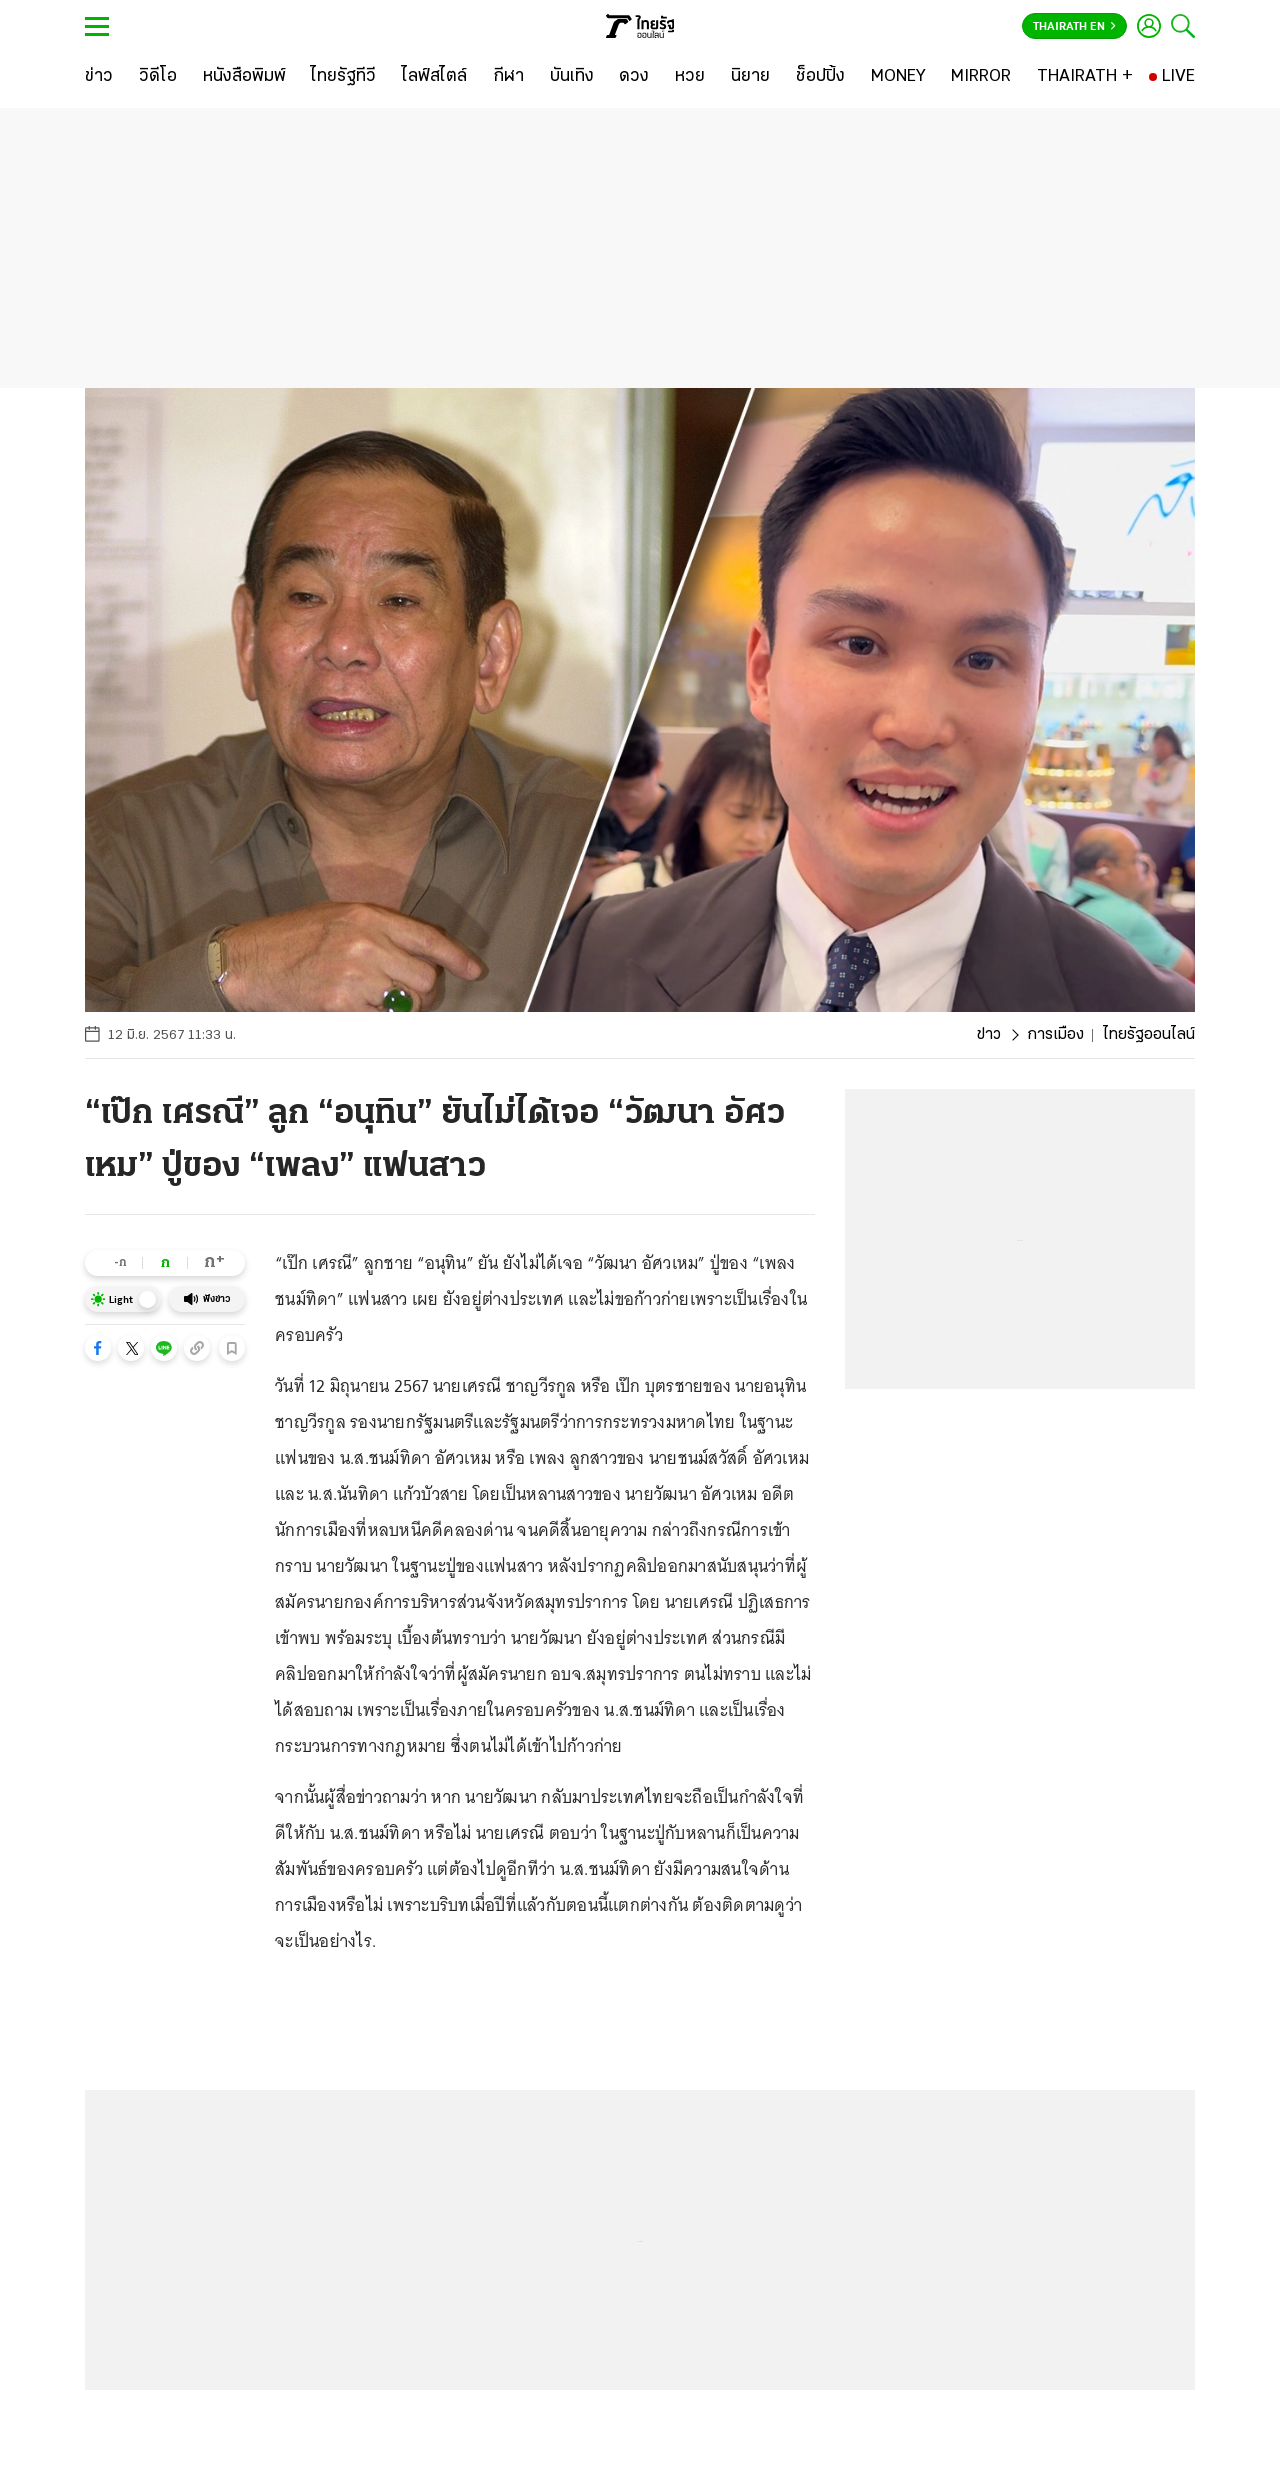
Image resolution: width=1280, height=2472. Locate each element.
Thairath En (1074, 27)
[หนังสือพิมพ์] (244, 77)
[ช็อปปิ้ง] (820, 77)
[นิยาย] (750, 77)
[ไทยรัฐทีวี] (343, 77)
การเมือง (1055, 1035)
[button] (98, 1348)
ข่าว (989, 1035)
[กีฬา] (508, 77)
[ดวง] (634, 77)
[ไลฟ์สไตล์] (434, 77)
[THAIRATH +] (1085, 77)
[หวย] (690, 77)
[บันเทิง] (572, 77)
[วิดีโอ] (158, 77)
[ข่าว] (99, 77)
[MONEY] (898, 77)
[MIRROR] (981, 77)
